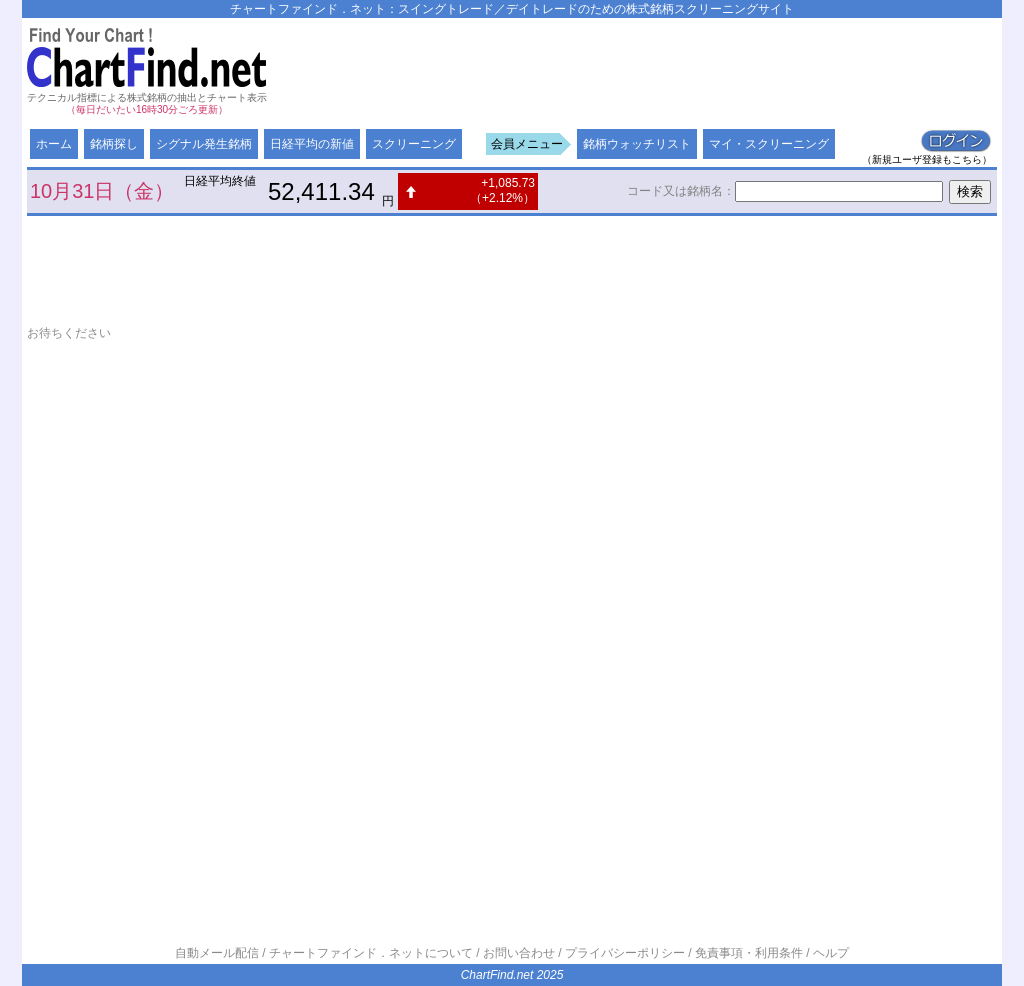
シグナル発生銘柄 (204, 144)
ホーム (54, 144)
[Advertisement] (633, 68)
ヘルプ (831, 953)
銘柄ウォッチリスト (637, 144)
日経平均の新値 (312, 144)
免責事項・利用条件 (749, 953)
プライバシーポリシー (625, 953)
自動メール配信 (217, 953)
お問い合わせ (519, 953)
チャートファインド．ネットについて (371, 953)
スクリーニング (414, 144)
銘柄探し (114, 144)
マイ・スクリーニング (769, 144)
